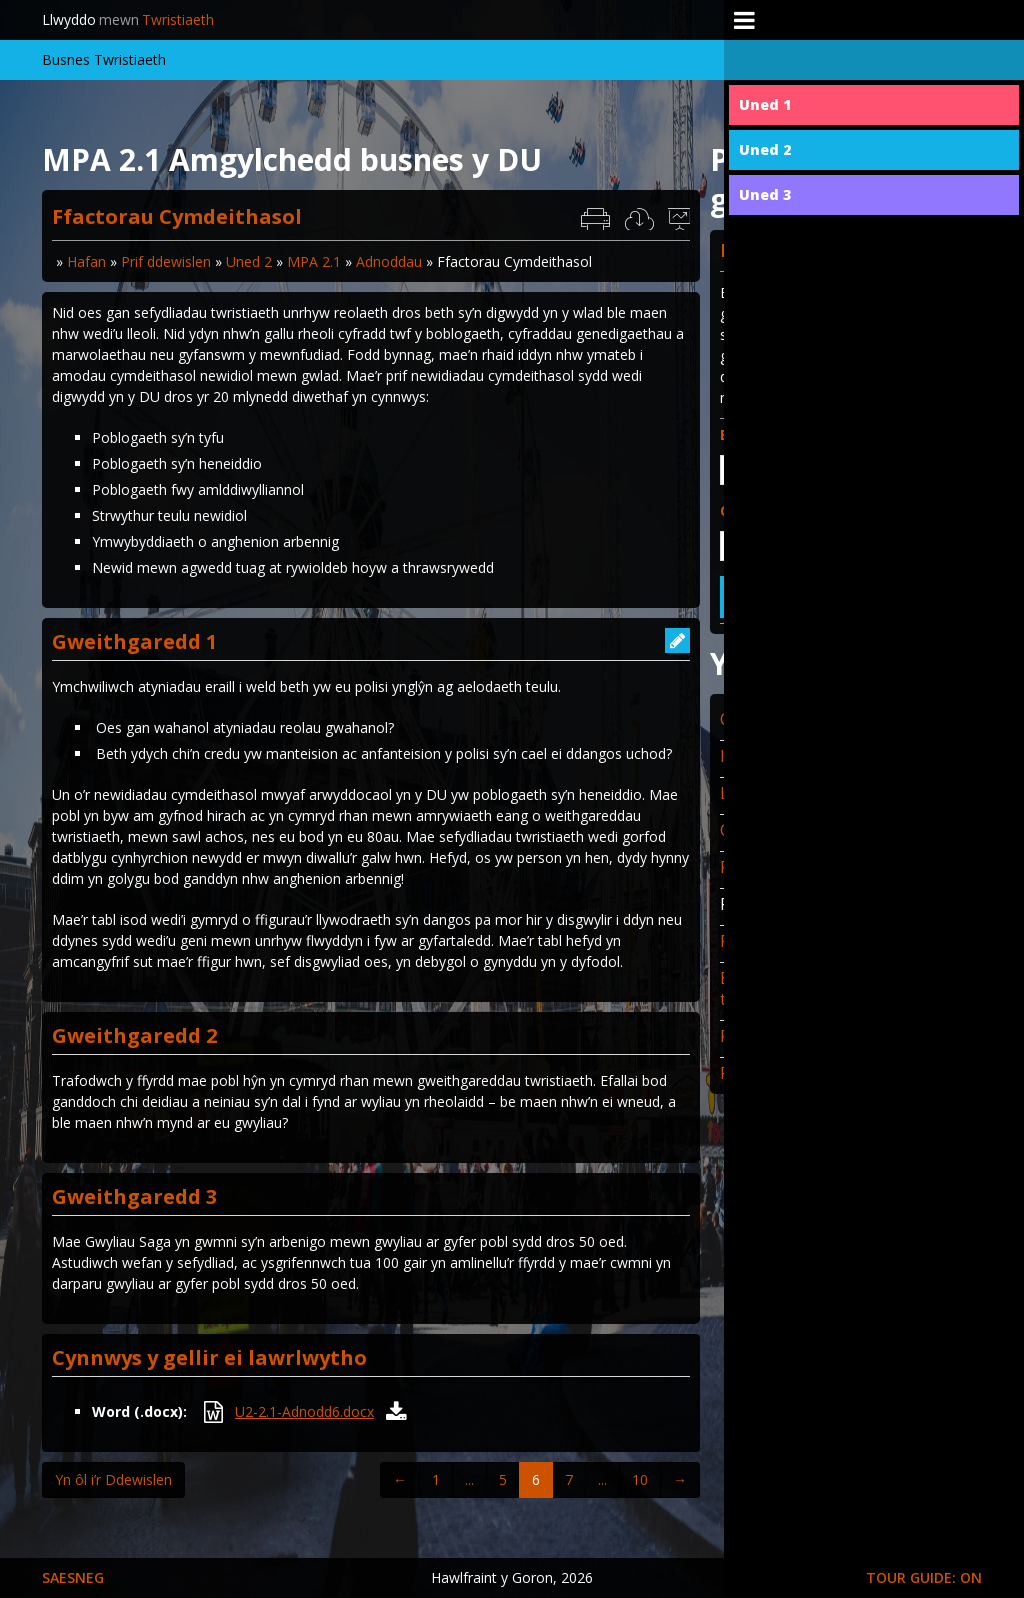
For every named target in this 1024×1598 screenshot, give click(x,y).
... (469, 1479)
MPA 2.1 (314, 261)
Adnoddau (389, 261)
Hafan (86, 261)
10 (640, 1479)
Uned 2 (249, 261)
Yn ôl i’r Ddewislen (113, 1479)
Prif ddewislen (166, 261)
